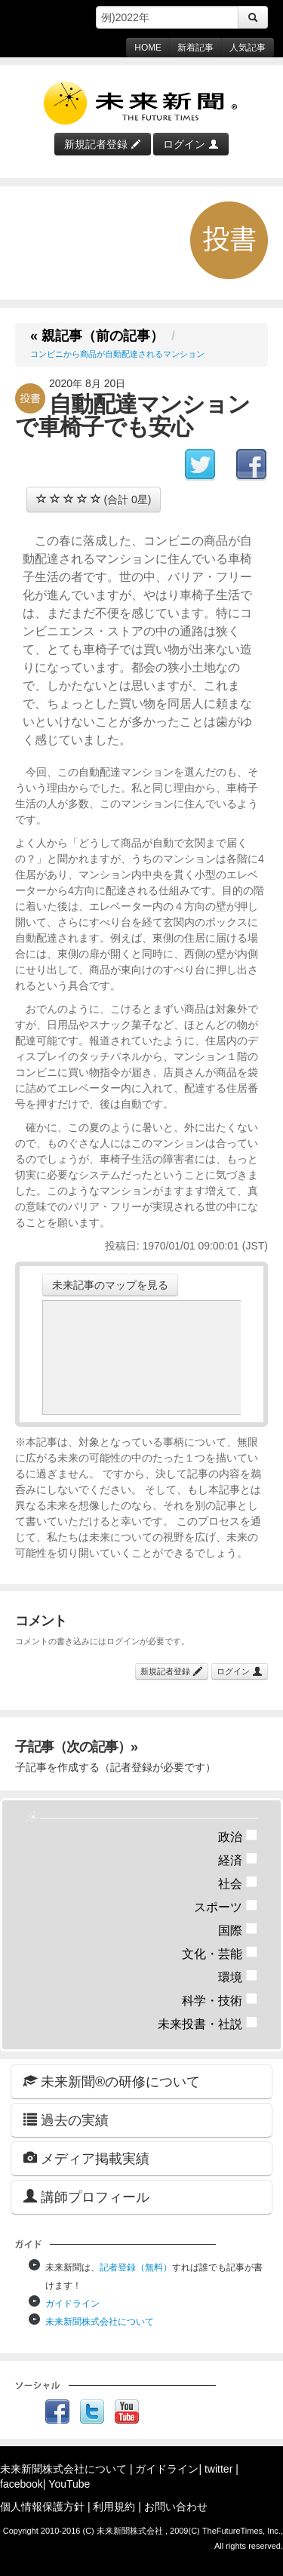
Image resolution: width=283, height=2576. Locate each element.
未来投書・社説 (208, 2024)
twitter (218, 2469)
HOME (147, 47)
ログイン (191, 144)
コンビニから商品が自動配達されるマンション (117, 353)
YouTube (69, 2484)
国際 (238, 1930)
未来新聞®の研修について (111, 2081)
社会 (238, 1883)
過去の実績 (66, 2120)
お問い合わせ (176, 2507)
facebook (21, 2484)
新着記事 (195, 47)
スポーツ (226, 1907)
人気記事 (247, 47)
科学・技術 (220, 2000)
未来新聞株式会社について (99, 2321)
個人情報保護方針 (42, 2507)
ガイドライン (72, 2303)
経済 (238, 1860)
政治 (238, 1837)
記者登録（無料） (136, 2267)
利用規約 (114, 2507)
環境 (238, 1977)
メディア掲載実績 (86, 2158)
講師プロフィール (86, 2197)
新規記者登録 (102, 144)
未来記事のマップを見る (110, 1285)
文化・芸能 (220, 1953)
